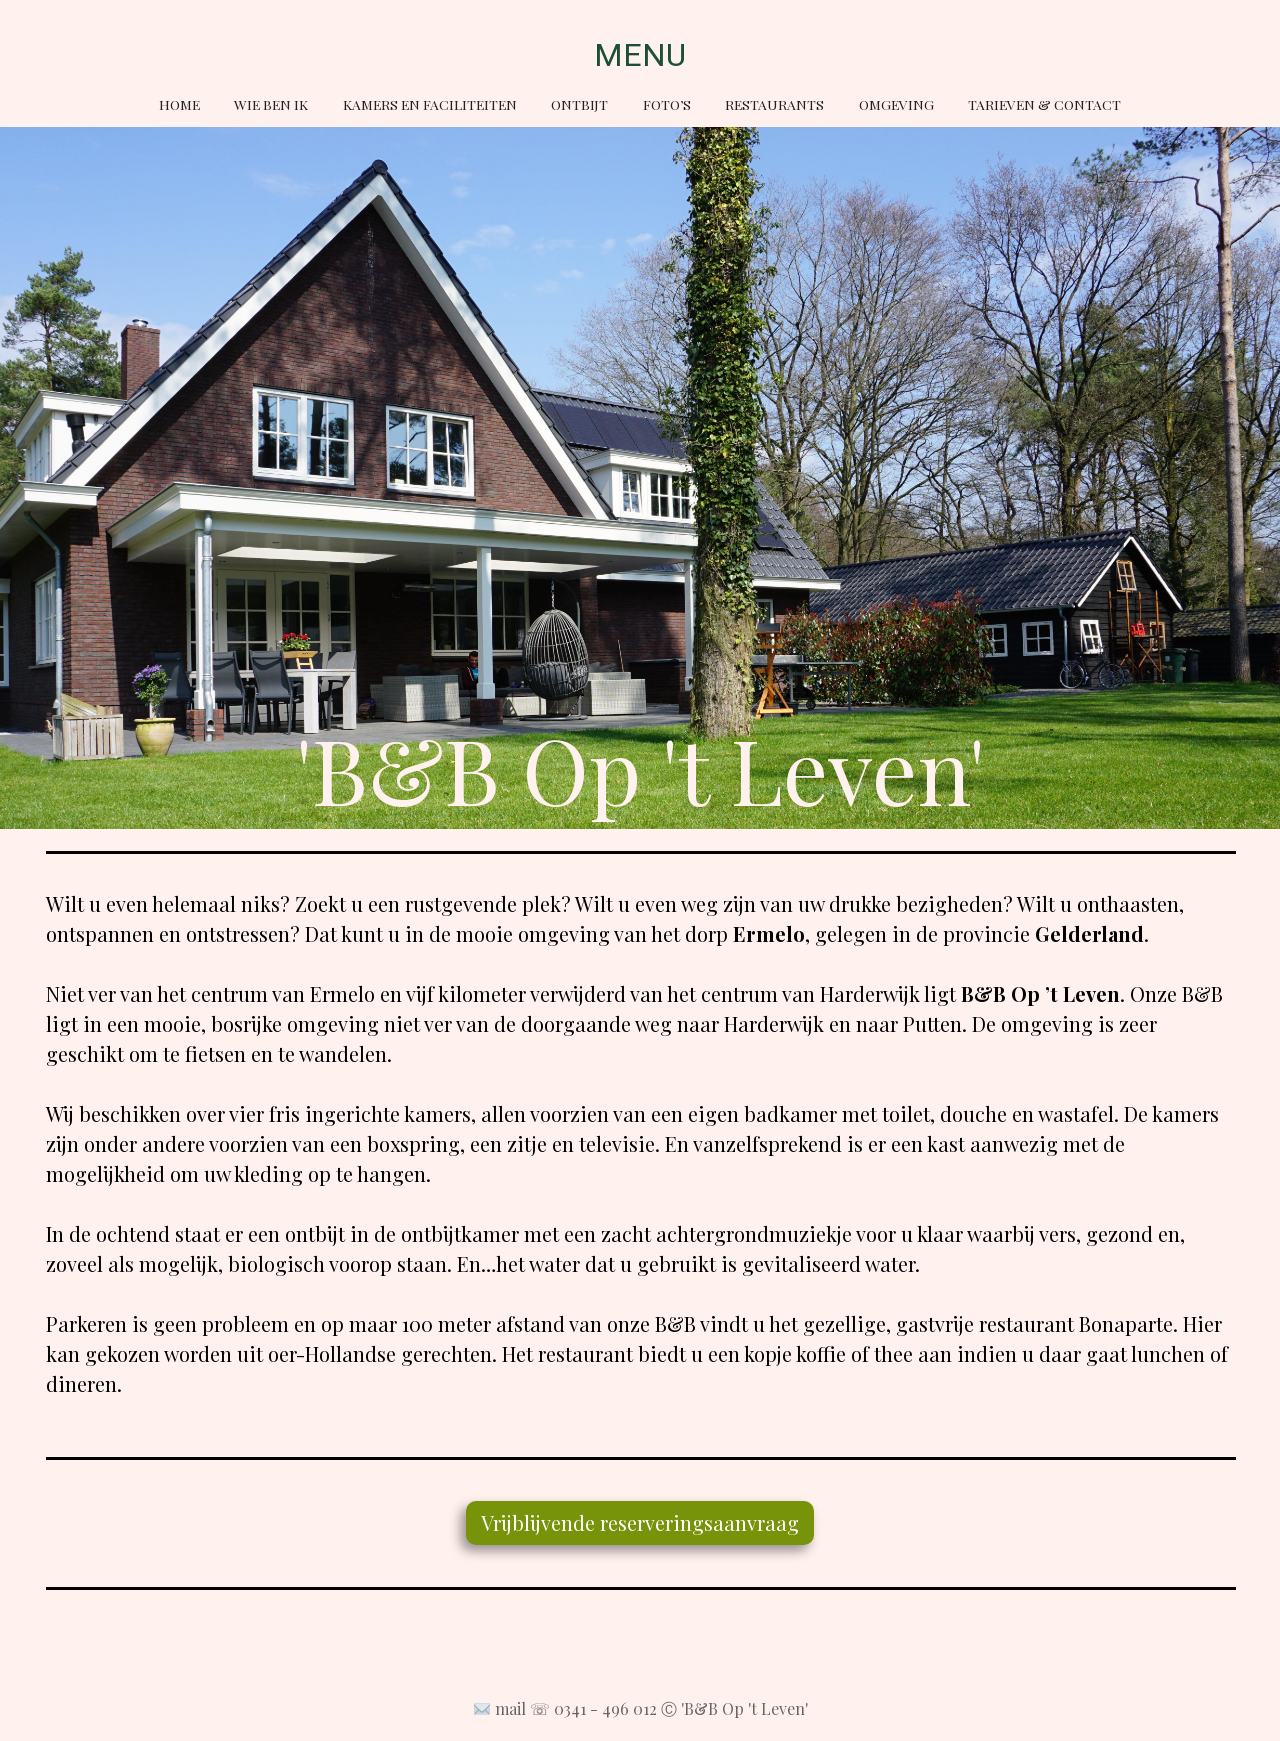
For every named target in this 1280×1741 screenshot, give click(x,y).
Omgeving (896, 104)
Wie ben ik (271, 104)
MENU (640, 55)
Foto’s (667, 104)
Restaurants (774, 104)
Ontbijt (579, 104)
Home (179, 104)
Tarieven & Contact (1044, 104)
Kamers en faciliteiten (430, 104)
